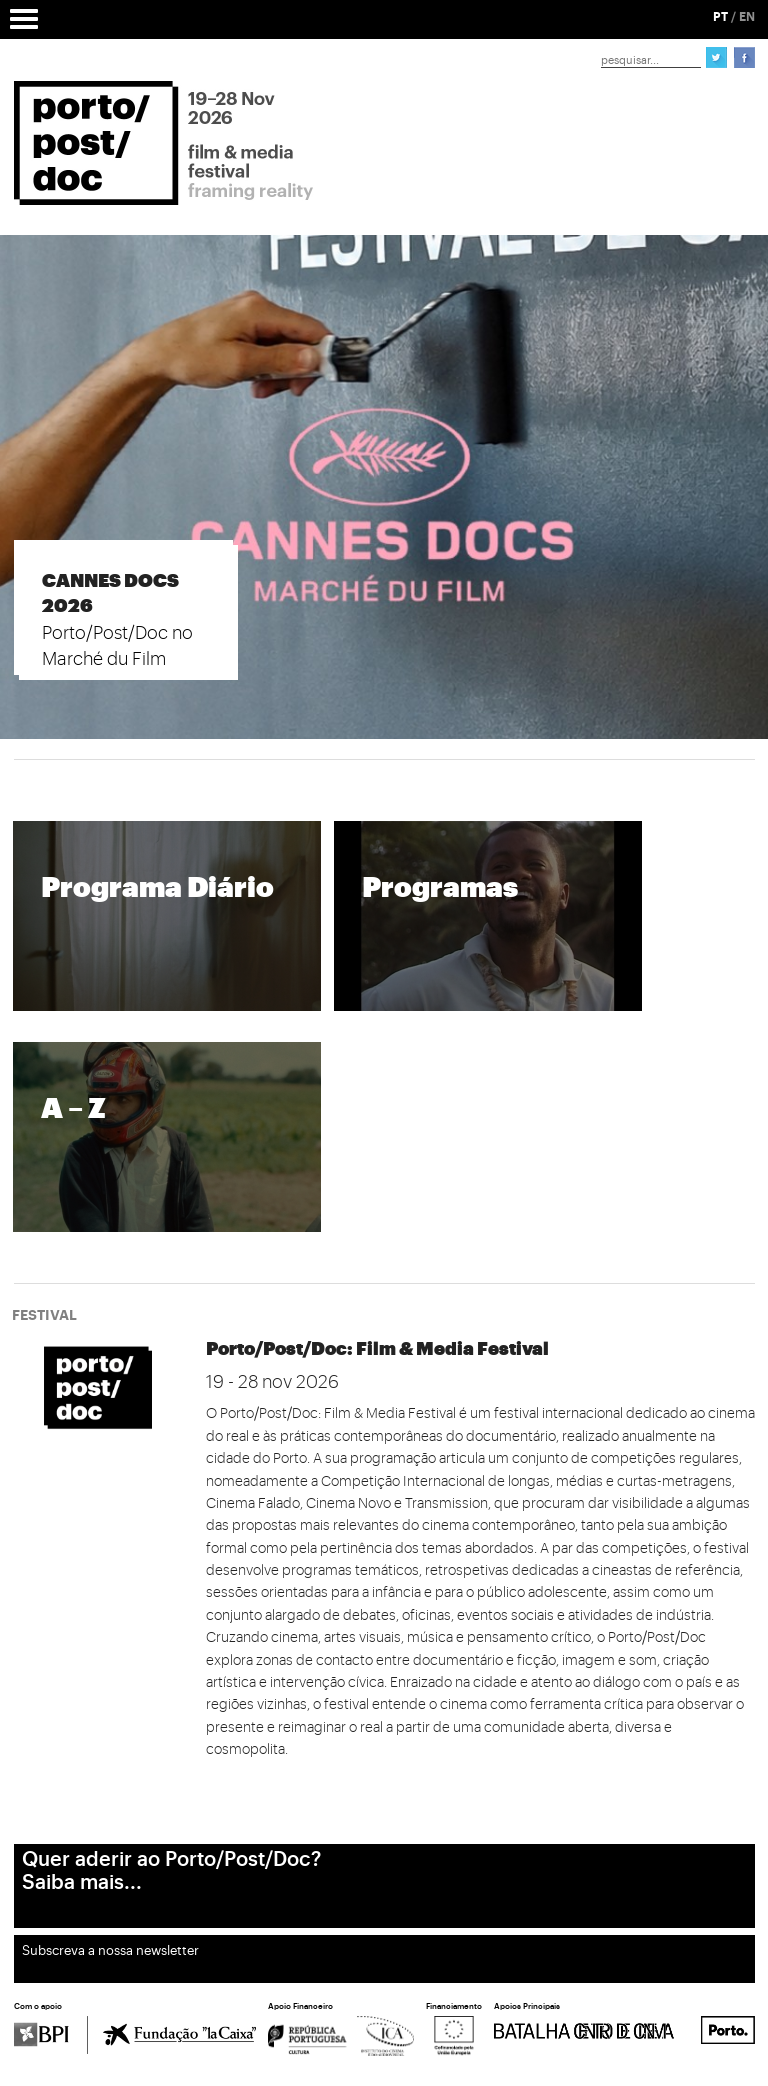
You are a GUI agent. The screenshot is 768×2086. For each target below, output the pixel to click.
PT (720, 17)
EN (747, 17)
